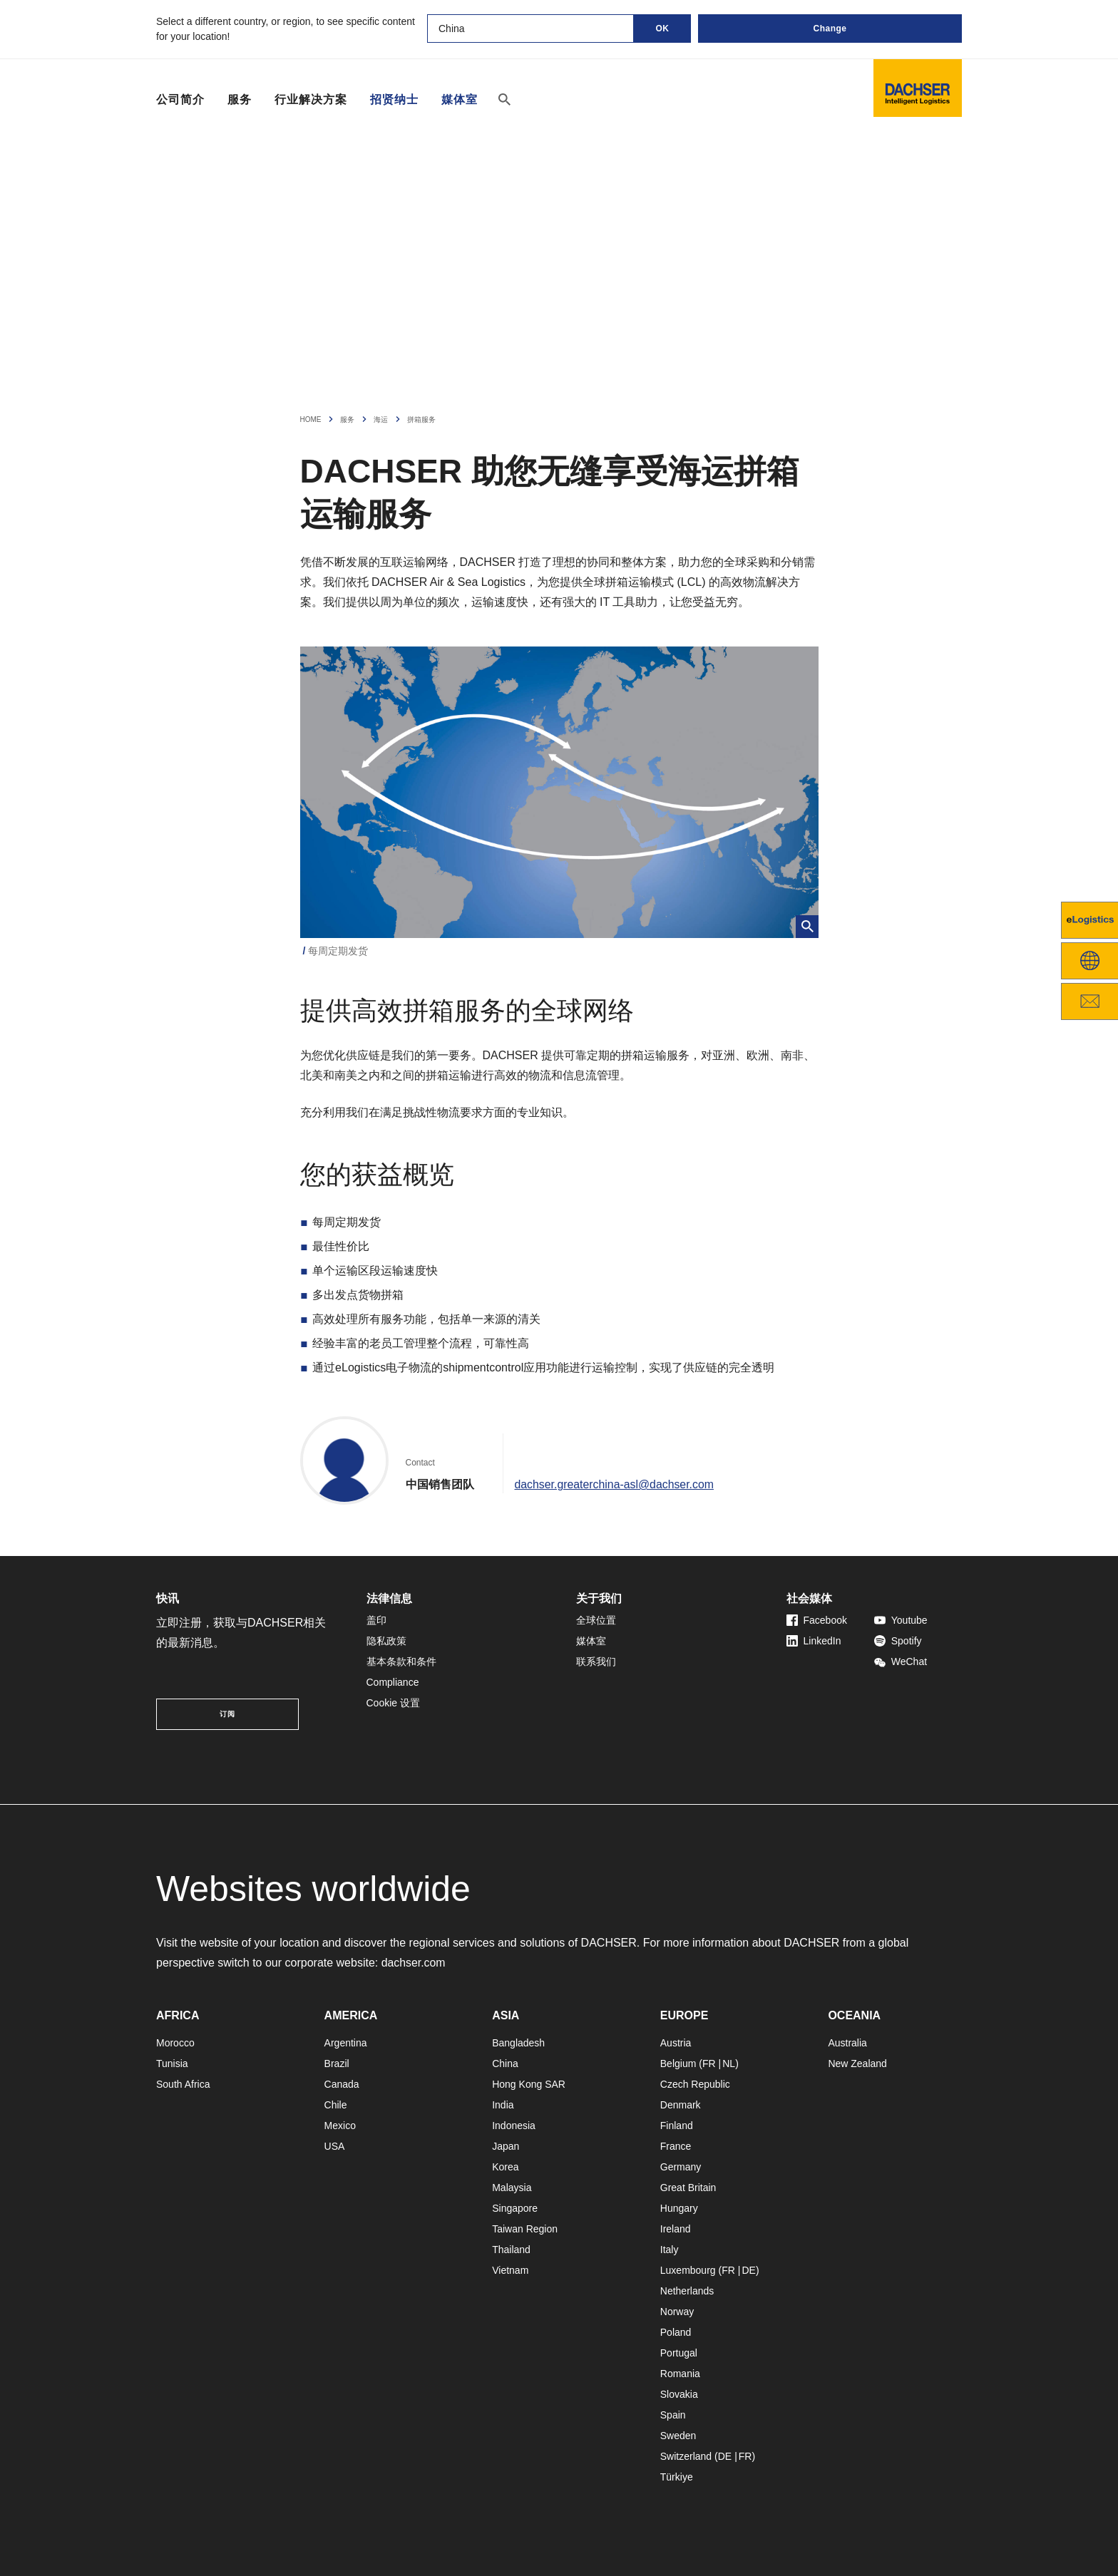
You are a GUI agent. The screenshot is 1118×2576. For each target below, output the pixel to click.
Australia (847, 2043)
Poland (676, 2332)
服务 (239, 99)
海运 (381, 419)
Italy (669, 2249)
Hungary (679, 2208)
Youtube (901, 1620)
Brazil (336, 2063)
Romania (680, 2373)
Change (829, 29)
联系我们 (596, 1661)
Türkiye (676, 2477)
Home (311, 419)
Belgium (678, 2063)
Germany (681, 2167)
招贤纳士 (394, 99)
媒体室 (459, 99)
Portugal (678, 2353)
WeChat (900, 1661)
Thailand (511, 2249)
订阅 (227, 1714)
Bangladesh (518, 2043)
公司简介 (180, 99)
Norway (677, 2311)
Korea (505, 2167)
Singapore (515, 2208)
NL (728, 2063)
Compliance (392, 1682)
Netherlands (687, 2291)
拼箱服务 (421, 419)
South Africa (183, 2084)
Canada (341, 2084)
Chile (335, 2105)
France (676, 2146)
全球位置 (596, 1620)
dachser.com (413, 1963)
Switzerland (686, 2456)
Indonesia (513, 2125)
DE (748, 2270)
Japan (505, 2146)
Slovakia (679, 2394)
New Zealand (857, 2063)
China (505, 2063)
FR (709, 2063)
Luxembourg (688, 2270)
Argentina (345, 2043)
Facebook (816, 1620)
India (502, 2105)
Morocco (175, 2043)
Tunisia (172, 2063)
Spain (673, 2415)
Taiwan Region (525, 2229)
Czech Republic (695, 2084)
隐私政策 (386, 1641)
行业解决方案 (311, 99)
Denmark (680, 2105)
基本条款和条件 (401, 1661)
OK (663, 29)
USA (334, 2146)
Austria (676, 2043)
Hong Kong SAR (528, 2084)
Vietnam (510, 2270)
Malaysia (511, 2187)
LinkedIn (813, 1641)
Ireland (675, 2229)
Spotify (898, 1641)
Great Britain (688, 2187)
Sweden (678, 2435)
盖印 (376, 1620)
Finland (676, 2125)
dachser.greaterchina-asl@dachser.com (615, 1484)
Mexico (340, 2125)
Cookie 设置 (393, 1703)
